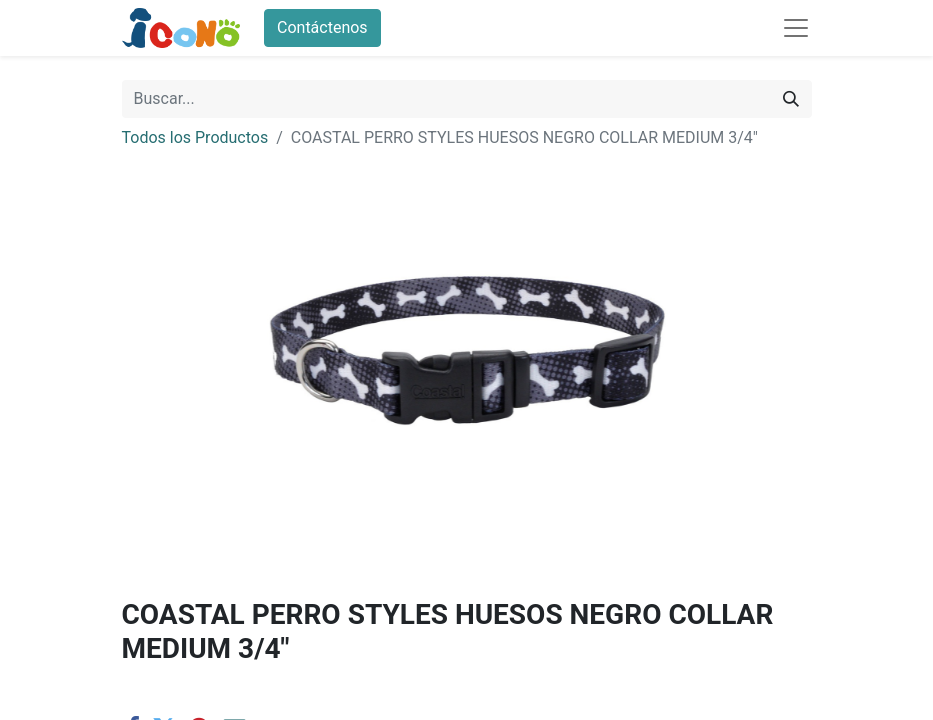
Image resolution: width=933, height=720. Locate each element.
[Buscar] (791, 99)
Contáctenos (322, 27)
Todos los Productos (195, 137)
